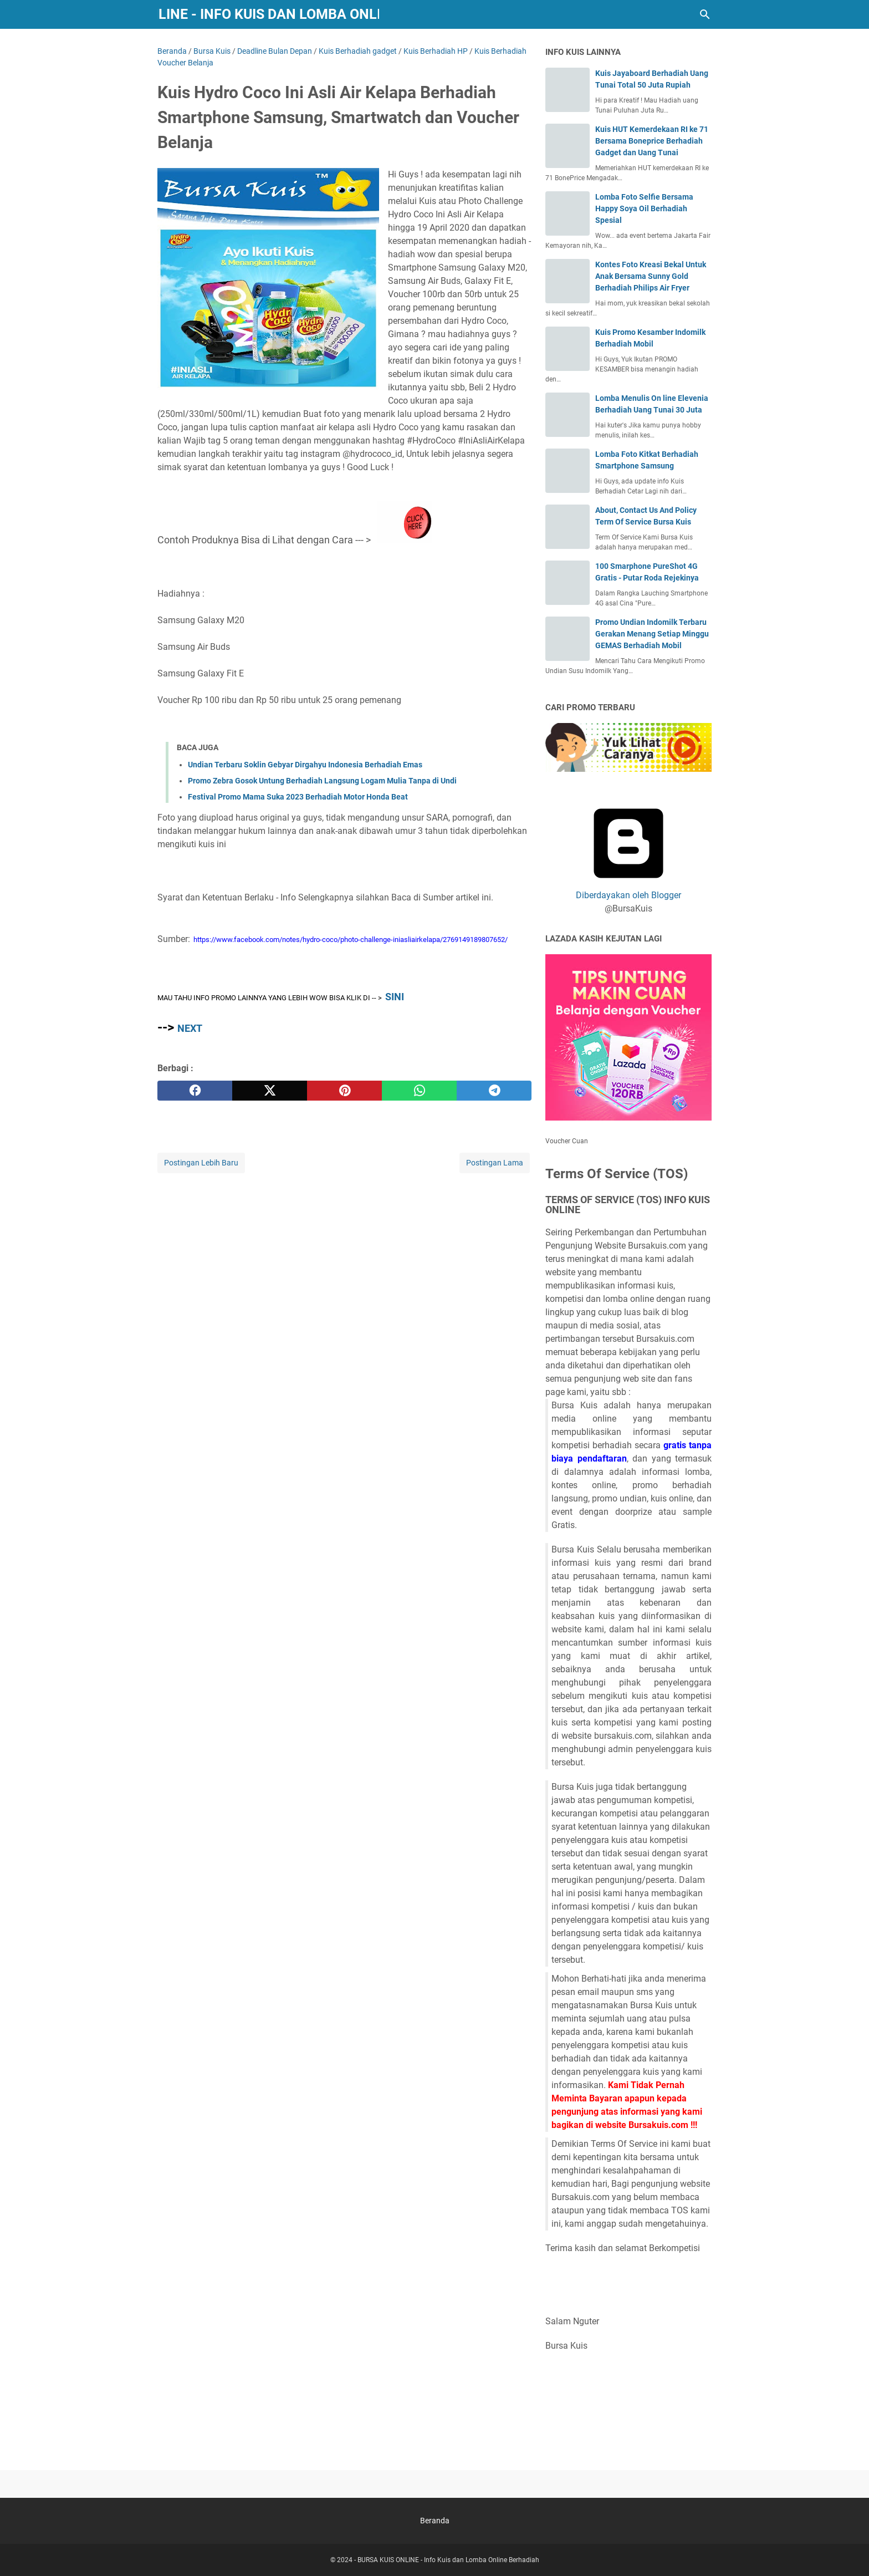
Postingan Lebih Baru (201, 1162)
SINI (394, 996)
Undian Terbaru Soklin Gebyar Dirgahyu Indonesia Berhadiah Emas (305, 764)
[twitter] (269, 1091)
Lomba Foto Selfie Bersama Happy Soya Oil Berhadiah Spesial (644, 208)
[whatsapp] (419, 1091)
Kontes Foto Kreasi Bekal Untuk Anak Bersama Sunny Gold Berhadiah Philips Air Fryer (650, 276)
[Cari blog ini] (705, 14)
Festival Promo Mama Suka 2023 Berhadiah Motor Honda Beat (298, 796)
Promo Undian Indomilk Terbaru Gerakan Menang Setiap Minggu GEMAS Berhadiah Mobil (652, 634)
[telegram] (494, 1091)
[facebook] (194, 1091)
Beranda (434, 2520)
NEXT (189, 1028)
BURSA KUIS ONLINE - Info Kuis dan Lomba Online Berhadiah (268, 14)
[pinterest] (344, 1091)
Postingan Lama (494, 1162)
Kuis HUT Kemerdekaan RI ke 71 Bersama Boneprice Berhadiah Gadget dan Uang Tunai (651, 141)
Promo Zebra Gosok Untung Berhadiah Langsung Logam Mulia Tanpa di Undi (322, 780)
